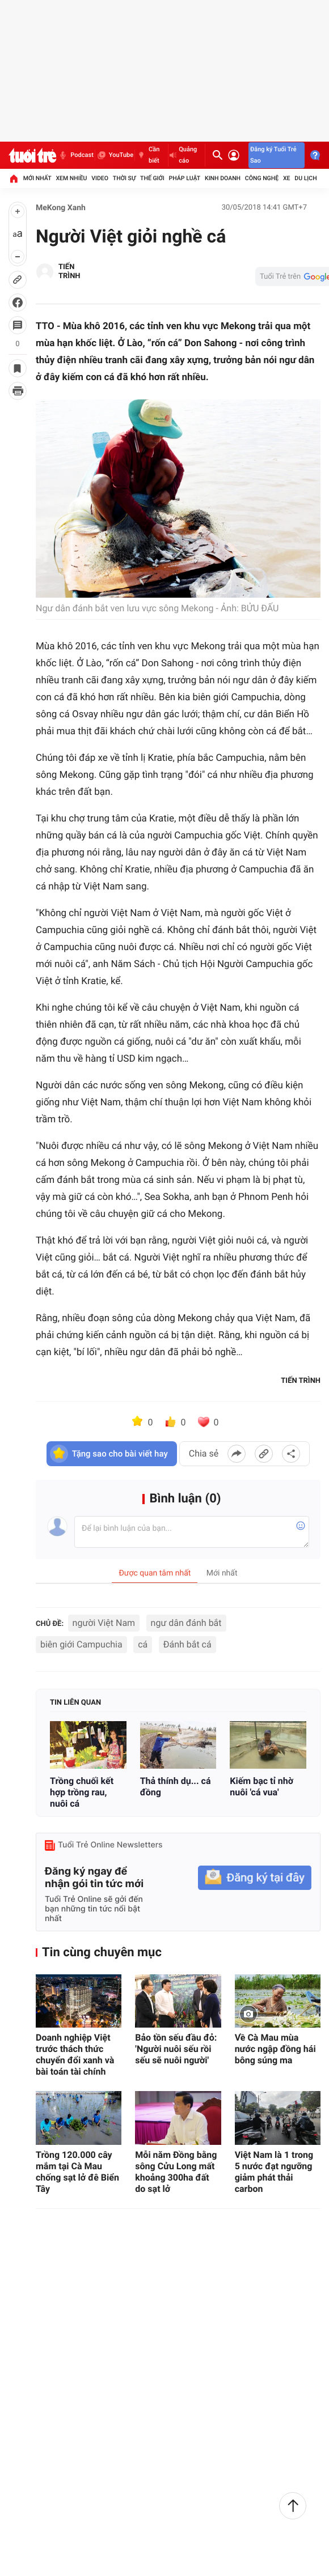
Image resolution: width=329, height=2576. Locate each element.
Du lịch (305, 178)
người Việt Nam (104, 1622)
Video (99, 178)
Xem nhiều (71, 178)
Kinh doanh (223, 178)
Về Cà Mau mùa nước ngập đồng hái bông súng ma (275, 2049)
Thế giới (152, 178)
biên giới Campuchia (81, 1644)
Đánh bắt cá (187, 1644)
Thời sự (124, 178)
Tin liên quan (75, 1702)
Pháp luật (185, 178)
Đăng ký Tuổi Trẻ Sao (273, 155)
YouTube (114, 155)
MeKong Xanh (61, 207)
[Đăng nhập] (234, 155)
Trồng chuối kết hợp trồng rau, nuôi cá (81, 1792)
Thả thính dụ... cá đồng (175, 1786)
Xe (286, 178)
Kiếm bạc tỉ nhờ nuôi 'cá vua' (261, 1786)
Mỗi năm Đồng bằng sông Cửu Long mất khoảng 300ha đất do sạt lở (176, 2171)
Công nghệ (262, 178)
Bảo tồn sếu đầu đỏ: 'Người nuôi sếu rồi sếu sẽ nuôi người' (176, 2049)
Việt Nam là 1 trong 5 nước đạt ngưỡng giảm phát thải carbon (274, 2171)
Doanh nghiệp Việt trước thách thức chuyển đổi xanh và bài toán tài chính (75, 2054)
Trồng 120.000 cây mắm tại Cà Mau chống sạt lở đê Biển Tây (77, 2171)
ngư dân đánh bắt (186, 1622)
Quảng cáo (183, 155)
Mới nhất (37, 178)
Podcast (75, 155)
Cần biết (147, 155)
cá (142, 1644)
